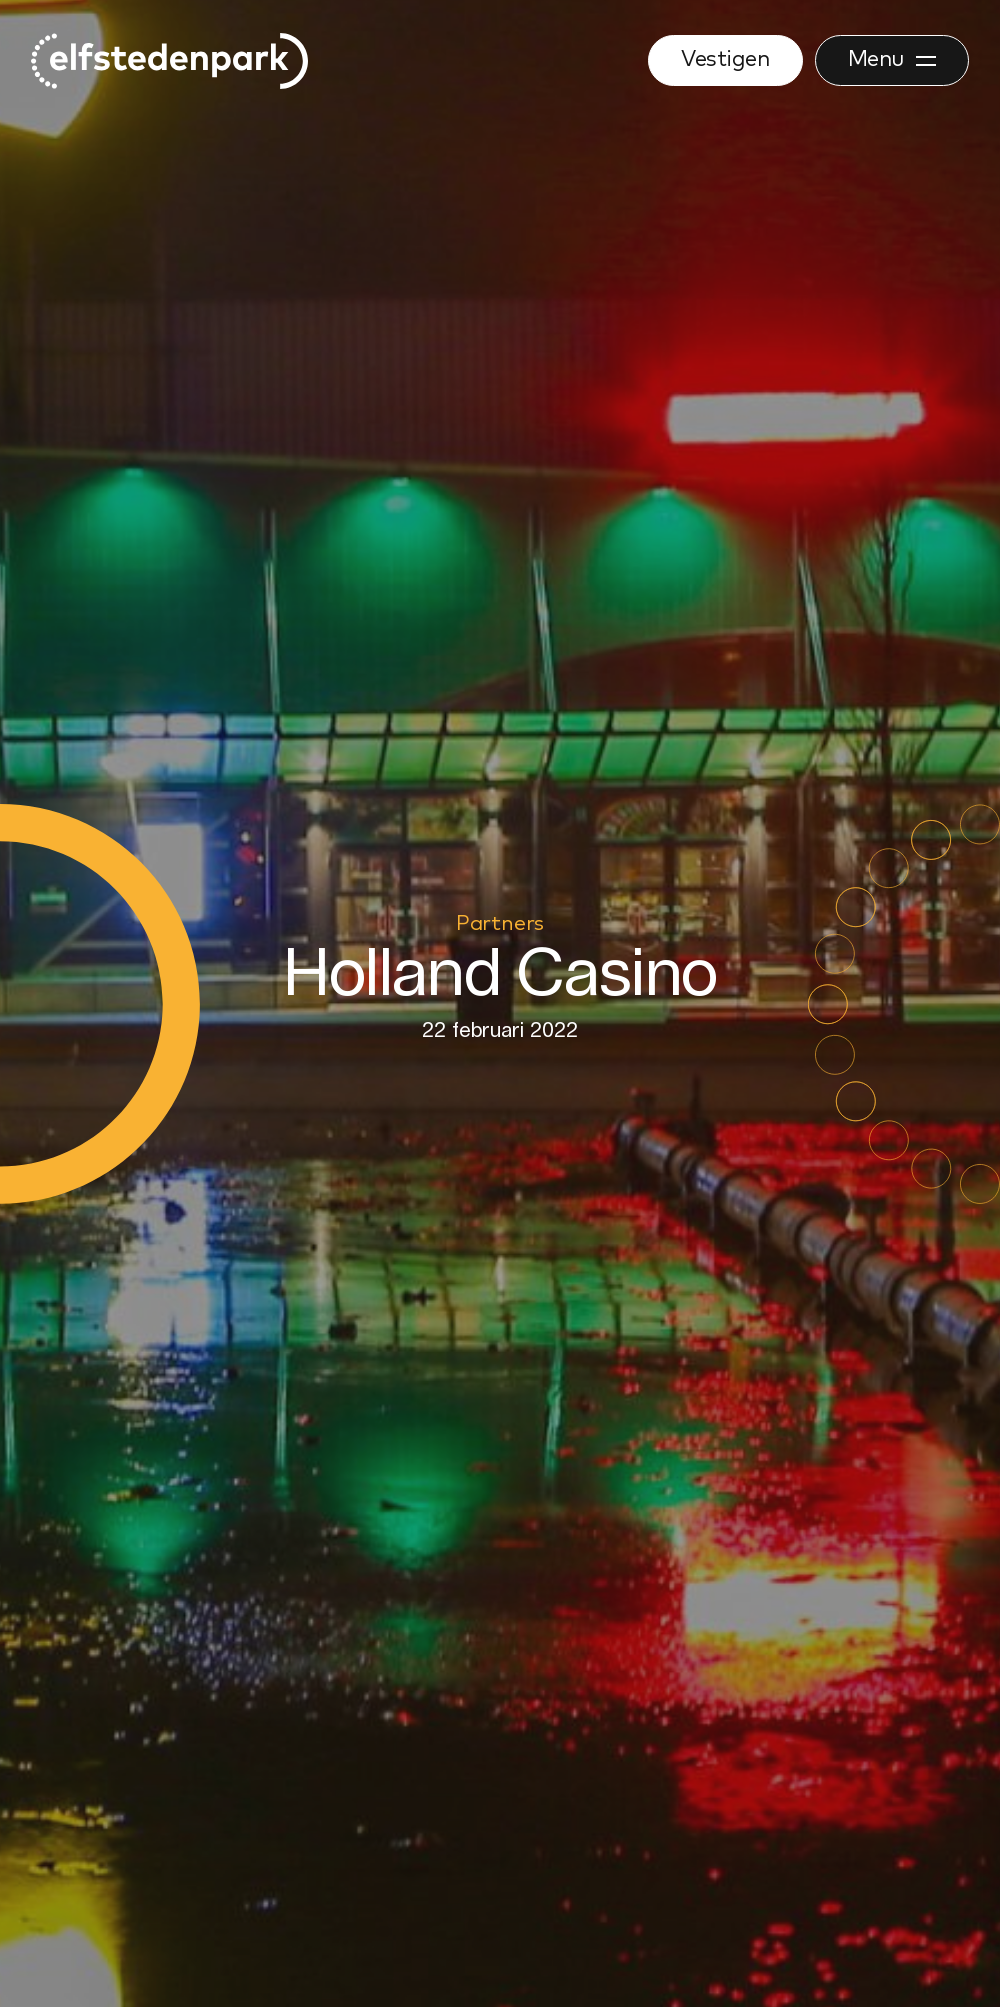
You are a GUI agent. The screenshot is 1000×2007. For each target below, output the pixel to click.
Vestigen (725, 60)
